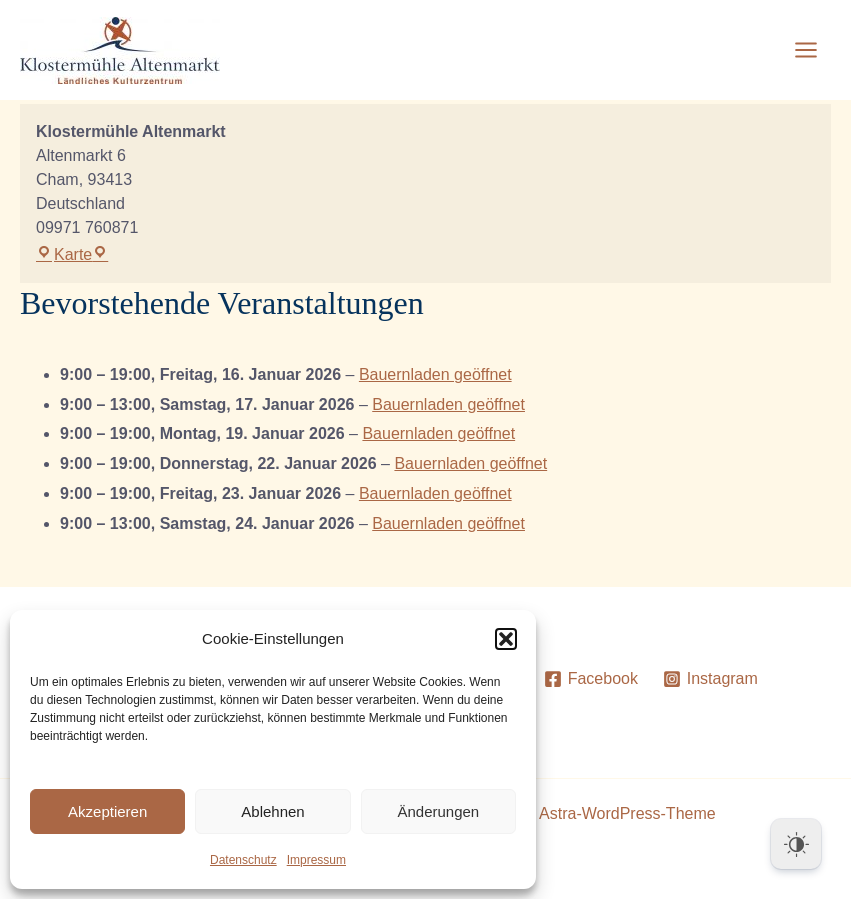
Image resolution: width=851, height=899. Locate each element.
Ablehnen (272, 811)
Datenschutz (243, 860)
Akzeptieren (107, 811)
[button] (506, 639)
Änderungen (438, 811)
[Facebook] (590, 679)
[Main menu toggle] (806, 50)
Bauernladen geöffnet (435, 374)
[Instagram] (710, 679)
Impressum (316, 860)
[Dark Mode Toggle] (796, 844)
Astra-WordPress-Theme (627, 813)
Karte (72, 254)
